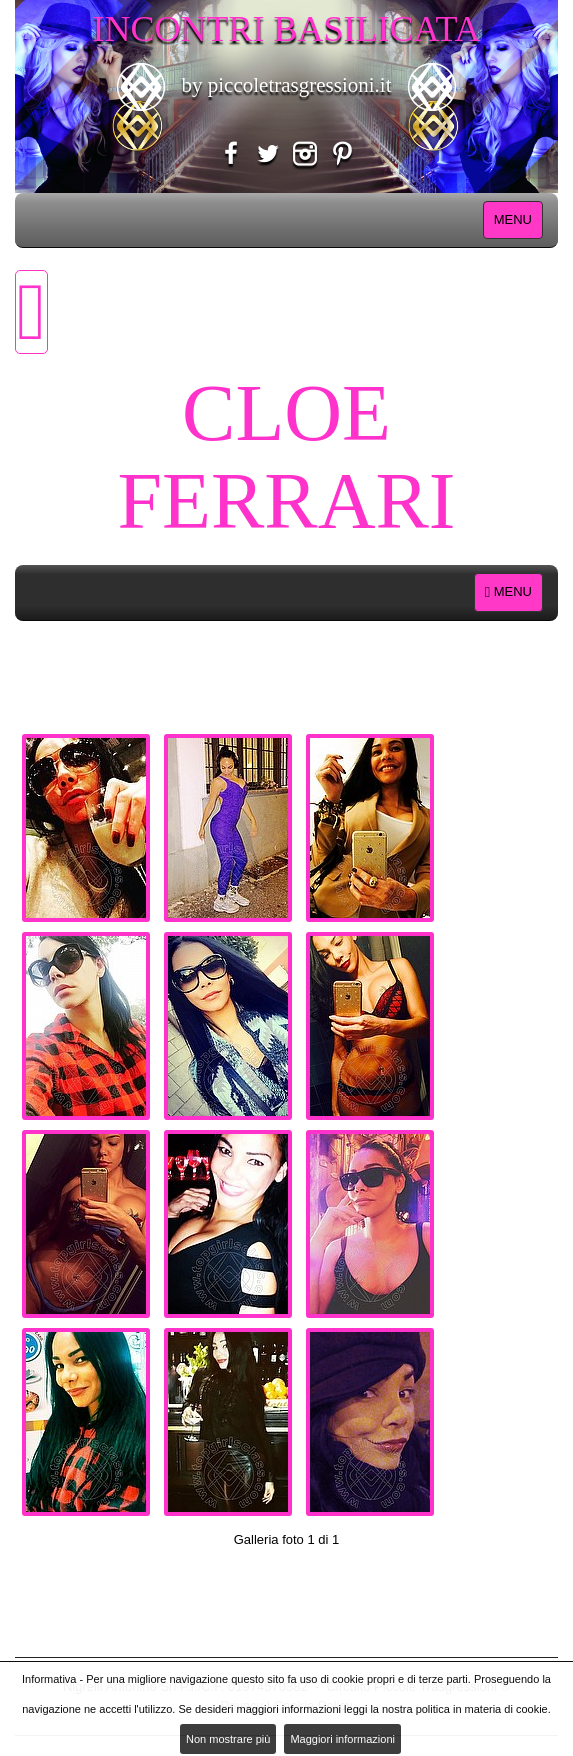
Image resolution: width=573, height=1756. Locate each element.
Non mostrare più (228, 1739)
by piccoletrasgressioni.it (286, 85)
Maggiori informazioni (342, 1739)
